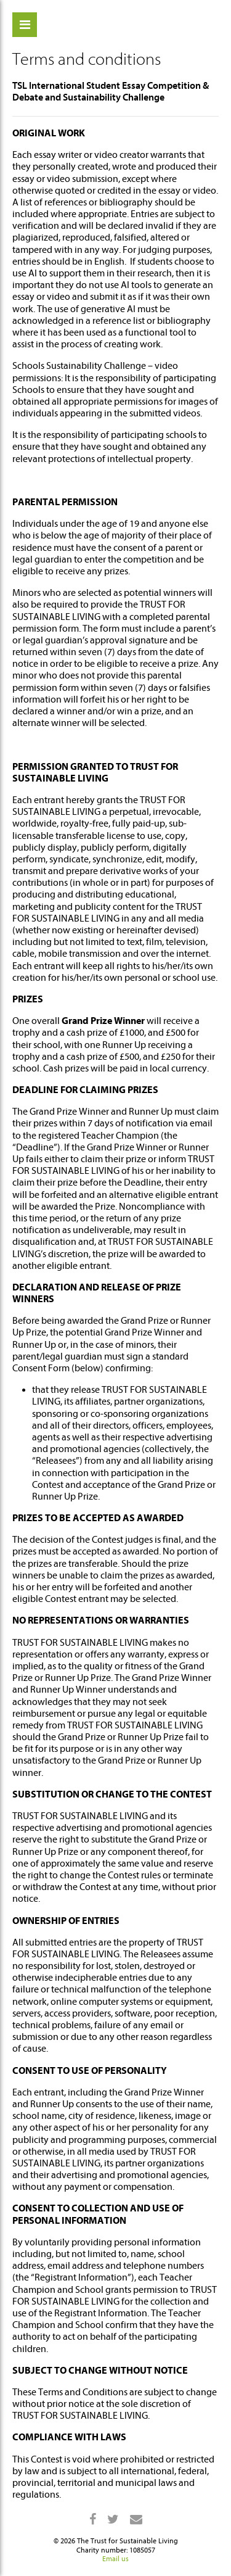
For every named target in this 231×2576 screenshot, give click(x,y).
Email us (115, 2558)
